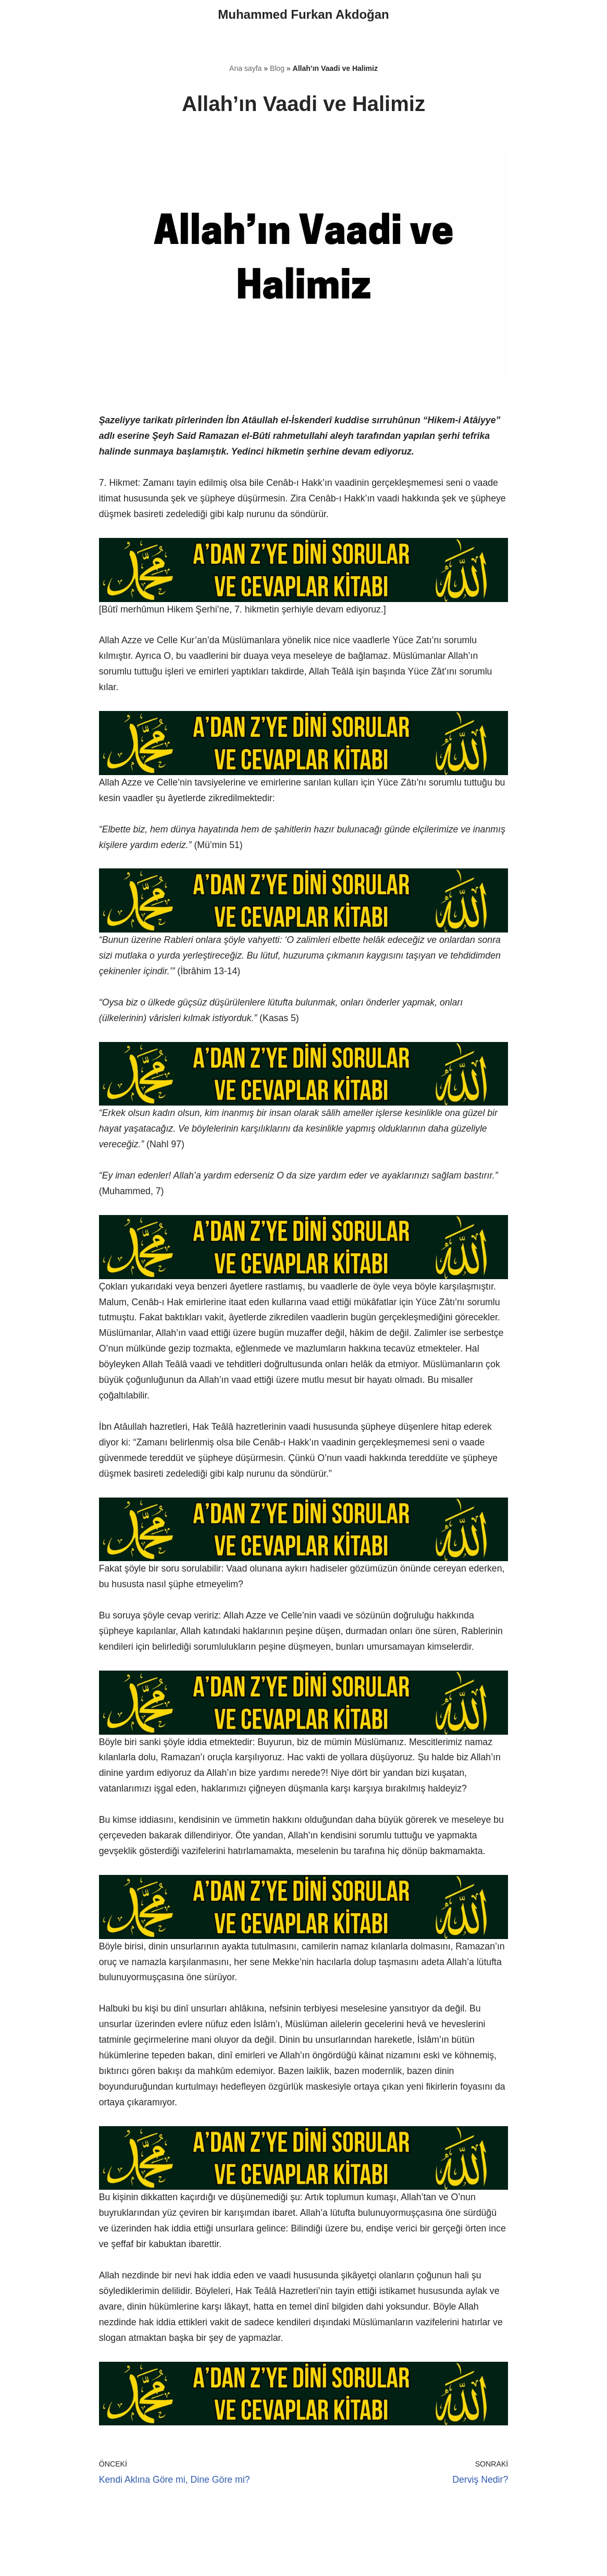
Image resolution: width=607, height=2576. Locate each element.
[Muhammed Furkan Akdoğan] (303, 15)
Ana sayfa (245, 69)
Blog (277, 69)
